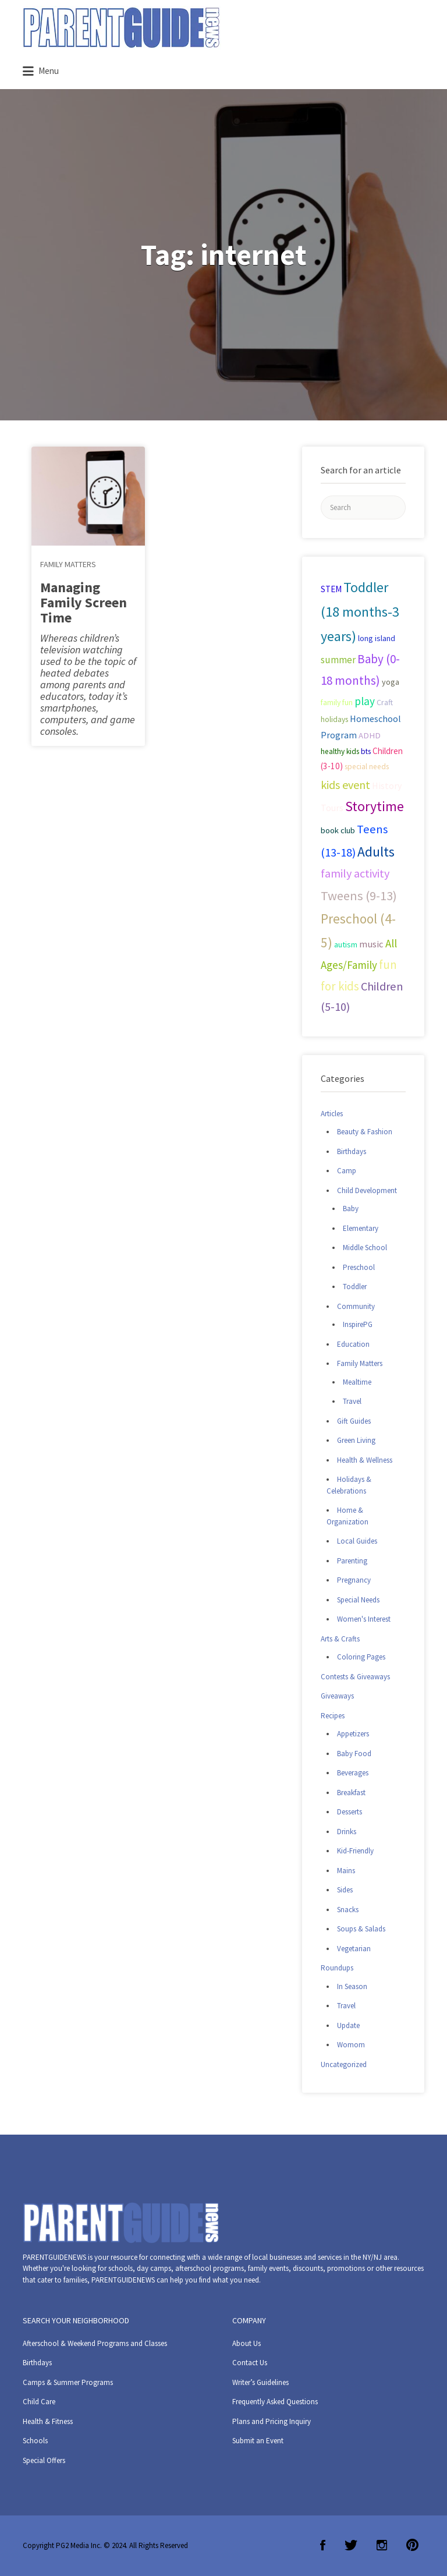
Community (356, 1306)
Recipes (333, 1716)
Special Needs (358, 1600)
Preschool (359, 1267)
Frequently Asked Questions (275, 2402)
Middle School (365, 1247)
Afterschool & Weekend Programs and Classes (95, 2343)
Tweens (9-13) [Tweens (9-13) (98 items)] (359, 895)
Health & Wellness (364, 1460)
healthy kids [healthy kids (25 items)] (340, 751)
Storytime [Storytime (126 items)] (374, 806)
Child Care (39, 2402)
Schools (35, 2441)
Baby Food (354, 1753)
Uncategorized (344, 2064)
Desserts (349, 1812)
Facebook (322, 2545)
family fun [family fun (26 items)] (337, 702)
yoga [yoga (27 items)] (390, 682)
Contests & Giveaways (355, 1677)
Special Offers (44, 2460)
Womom (351, 2045)
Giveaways (337, 1696)
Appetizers (353, 1734)
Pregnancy (354, 1580)
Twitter (351, 2545)
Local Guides (357, 1541)
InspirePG (357, 1324)
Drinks (346, 1832)
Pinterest (412, 2545)
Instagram (382, 2545)
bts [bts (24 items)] (366, 751)
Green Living (356, 1440)
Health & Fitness (48, 2421)
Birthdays (351, 1151)
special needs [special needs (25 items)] (367, 767)
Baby (351, 1208)
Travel (352, 1401)
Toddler (355, 1286)
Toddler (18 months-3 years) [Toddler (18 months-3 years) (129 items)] (360, 611)
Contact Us (249, 2363)
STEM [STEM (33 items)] (331, 589)
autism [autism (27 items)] (345, 944)
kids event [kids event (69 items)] (345, 784)
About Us (246, 2343)
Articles (332, 1114)
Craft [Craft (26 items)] (385, 702)
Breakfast (351, 1792)
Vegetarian (354, 1949)
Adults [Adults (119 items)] (376, 851)
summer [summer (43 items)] (338, 659)
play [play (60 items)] (364, 701)
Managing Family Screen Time (83, 602)
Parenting (352, 1561)
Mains (346, 1871)
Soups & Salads (361, 1929)
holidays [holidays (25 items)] (334, 719)
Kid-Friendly (355, 1851)
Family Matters (68, 564)
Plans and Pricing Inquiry (271, 2421)
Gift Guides (354, 1421)
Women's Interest (364, 1619)
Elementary (360, 1228)
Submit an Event (257, 2441)
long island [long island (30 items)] (376, 638)
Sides (345, 1890)
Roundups (337, 1968)
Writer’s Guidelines (260, 2382)
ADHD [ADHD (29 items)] (370, 735)
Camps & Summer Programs (68, 2382)
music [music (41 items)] (371, 944)
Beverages (352, 1773)
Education (353, 1344)
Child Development (367, 1190)
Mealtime (357, 1382)
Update (348, 2025)
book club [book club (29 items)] (338, 830)
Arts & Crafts (340, 1639)
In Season (352, 1986)
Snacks (348, 1910)
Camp (346, 1171)
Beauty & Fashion (364, 1132)
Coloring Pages (361, 1657)
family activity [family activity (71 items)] (355, 873)
